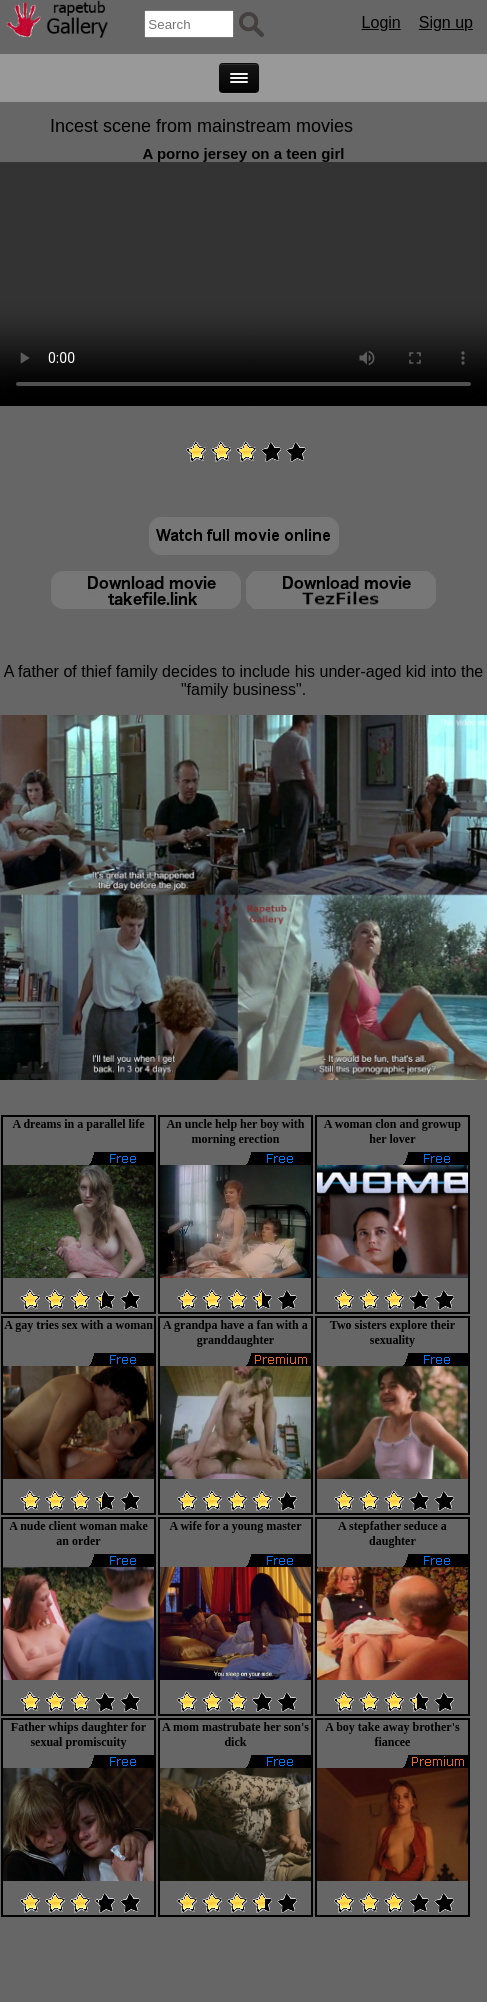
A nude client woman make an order (78, 1533)
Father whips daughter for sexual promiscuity (78, 1734)
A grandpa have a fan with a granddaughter (235, 1332)
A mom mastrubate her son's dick (235, 1734)
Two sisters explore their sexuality (392, 1332)
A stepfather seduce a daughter (392, 1533)
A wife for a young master (235, 1526)
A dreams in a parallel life (78, 1124)
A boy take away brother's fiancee (392, 1734)
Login (381, 22)
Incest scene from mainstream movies (201, 126)
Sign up (446, 22)
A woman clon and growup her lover (392, 1131)
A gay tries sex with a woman (78, 1325)
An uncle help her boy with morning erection (235, 1131)
